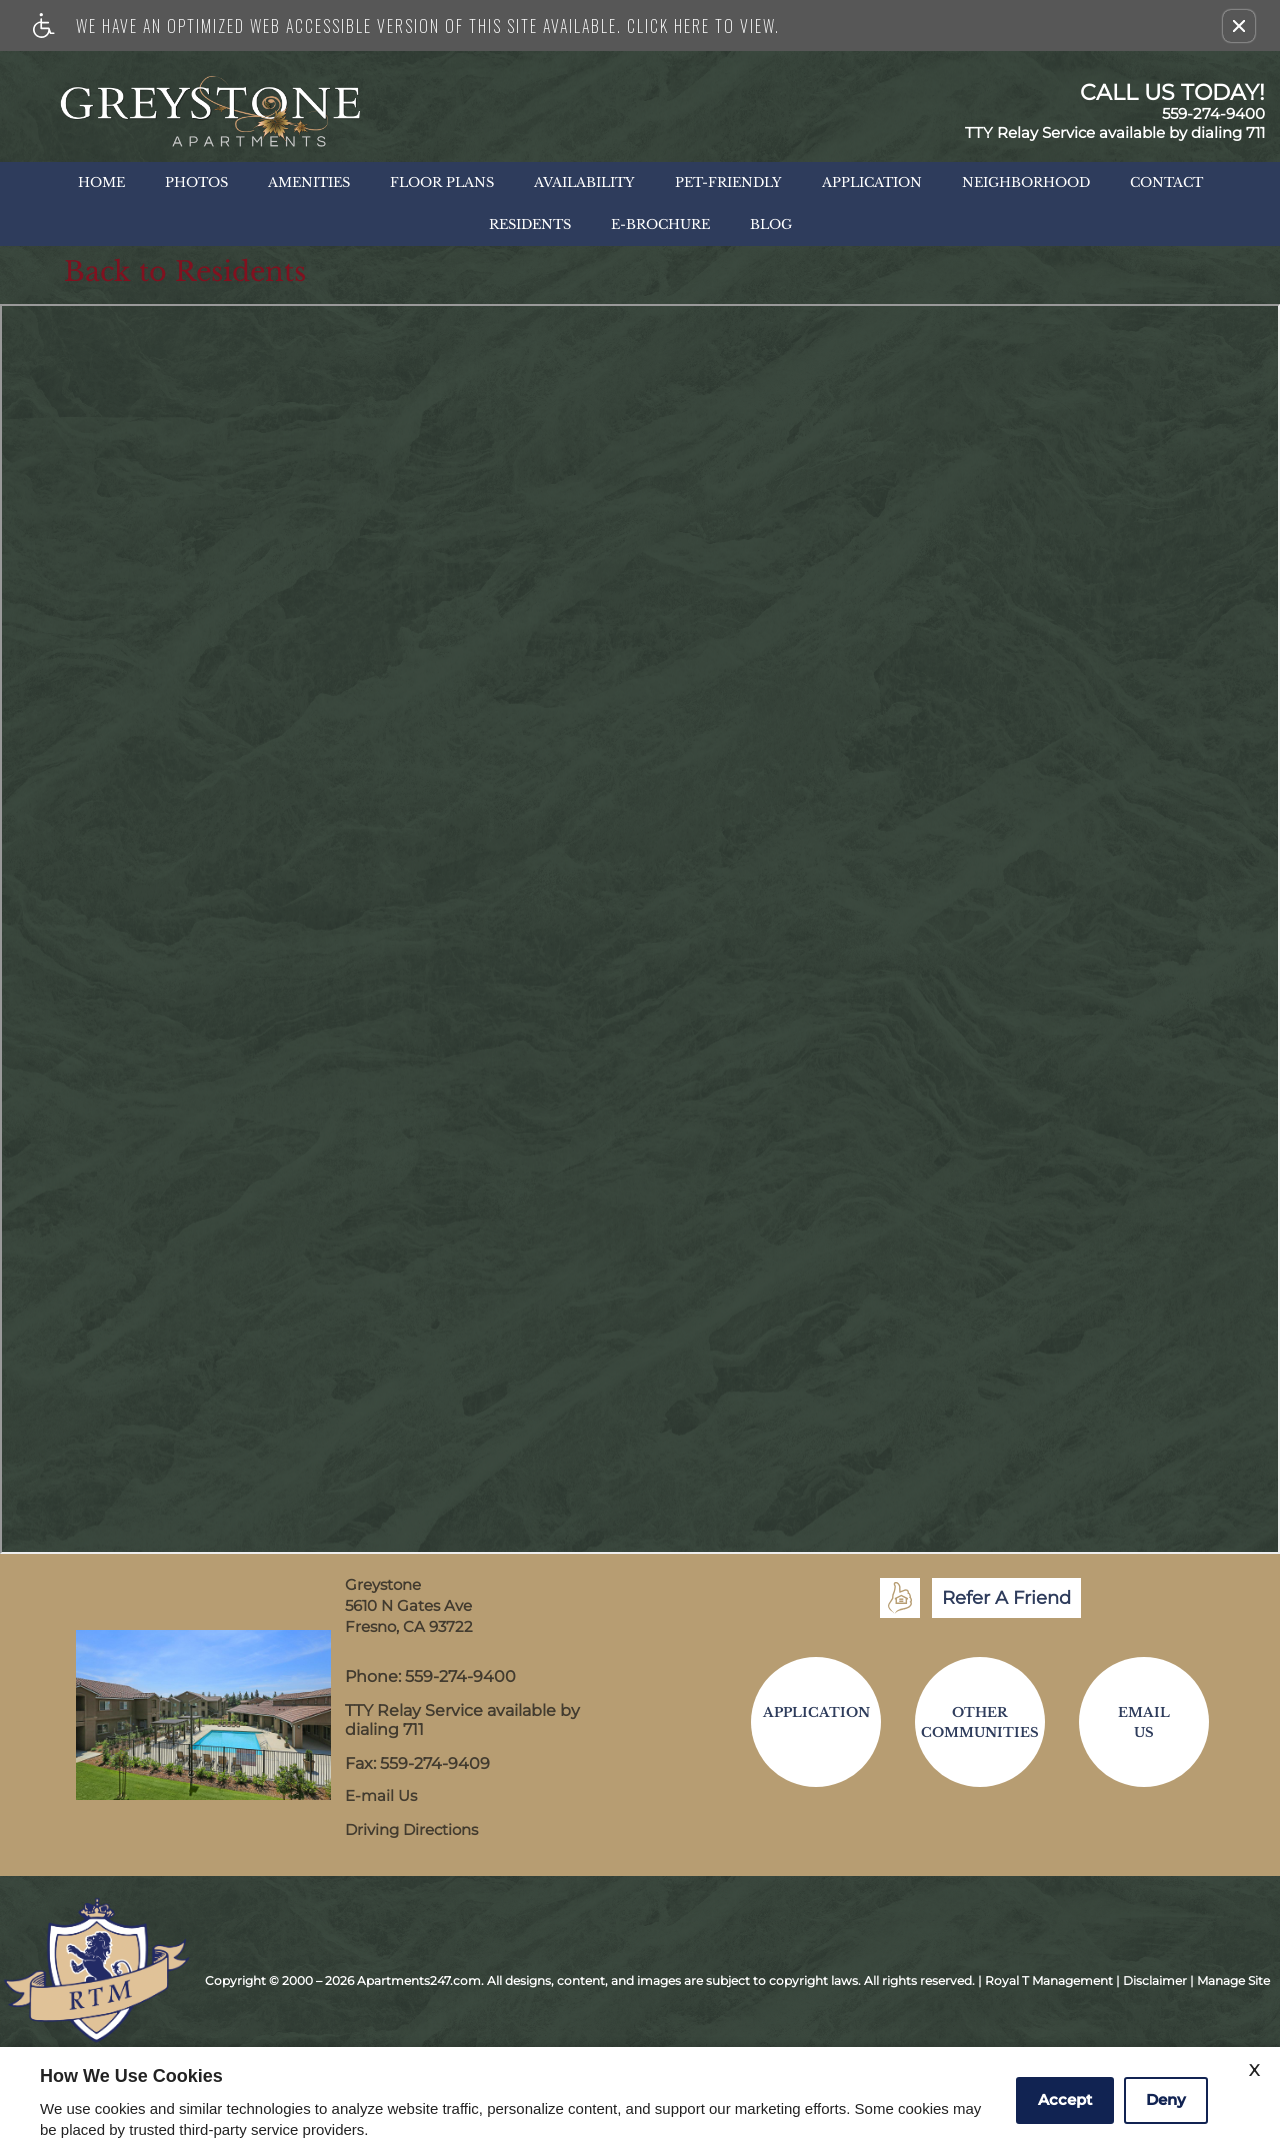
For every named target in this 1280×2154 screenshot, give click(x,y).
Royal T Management (1049, 1980)
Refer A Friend (1006, 1598)
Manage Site (1233, 1980)
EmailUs (1144, 1722)
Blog (771, 224)
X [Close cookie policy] (1254, 2070)
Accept (1065, 2099)
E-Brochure (660, 224)
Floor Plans (442, 182)
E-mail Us (381, 1796)
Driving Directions (411, 1830)
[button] (1239, 26)
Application (872, 182)
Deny (1166, 2099)
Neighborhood (1026, 182)
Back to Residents (185, 272)
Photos (196, 182)
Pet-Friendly (728, 182)
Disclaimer (1155, 1980)
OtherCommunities (980, 1722)
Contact (1166, 182)
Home (101, 182)
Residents (530, 224)
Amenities (309, 182)
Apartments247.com (419, 1980)
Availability (584, 182)
